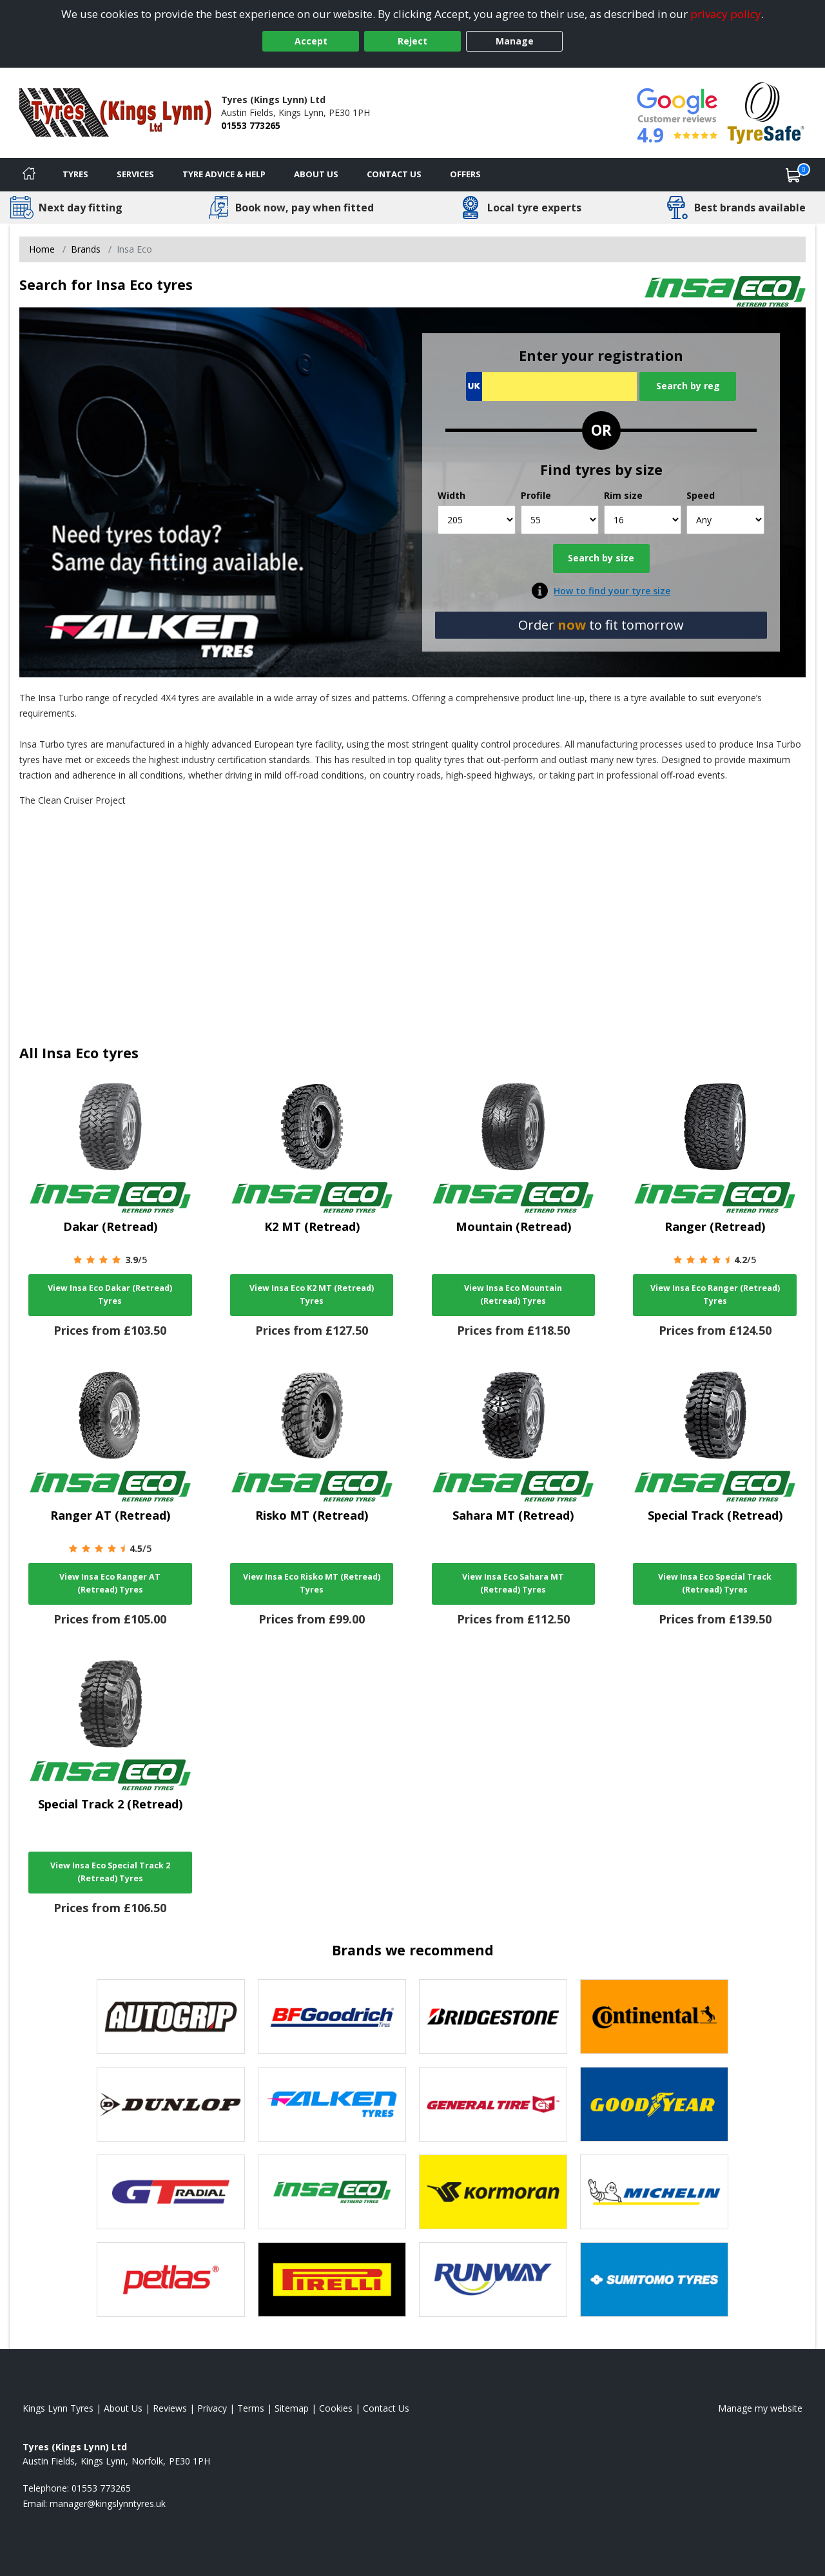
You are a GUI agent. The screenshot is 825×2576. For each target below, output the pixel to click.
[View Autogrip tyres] (171, 2016)
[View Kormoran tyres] (493, 2192)
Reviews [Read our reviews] (170, 2408)
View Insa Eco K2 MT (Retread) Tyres (311, 1294)
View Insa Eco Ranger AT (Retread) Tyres (109, 1583)
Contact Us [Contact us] (394, 174)
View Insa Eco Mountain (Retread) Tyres (513, 1294)
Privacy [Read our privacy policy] (212, 2408)
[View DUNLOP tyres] (171, 2104)
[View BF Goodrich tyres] (332, 2016)
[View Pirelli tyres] (332, 2279)
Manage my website (760, 2408)
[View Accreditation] (766, 112)
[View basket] (793, 174)
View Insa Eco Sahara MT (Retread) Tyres (513, 1583)
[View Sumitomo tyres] (654, 2279)
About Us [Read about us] (123, 2408)
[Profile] (560, 519)
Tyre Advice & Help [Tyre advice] (224, 174)
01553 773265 (250, 125)
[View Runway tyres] (493, 2279)
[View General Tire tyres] (493, 2104)
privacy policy (725, 13)
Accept (311, 41)
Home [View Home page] (42, 249)
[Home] (29, 174)
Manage (515, 41)
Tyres (75, 174)
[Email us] (108, 2503)
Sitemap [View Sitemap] (292, 2408)
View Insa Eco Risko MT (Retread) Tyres (311, 1583)
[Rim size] (643, 519)
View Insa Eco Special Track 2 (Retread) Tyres (110, 1872)
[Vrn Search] (551, 386)
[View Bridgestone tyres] (493, 2016)
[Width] (477, 519)
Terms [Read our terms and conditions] (250, 2408)
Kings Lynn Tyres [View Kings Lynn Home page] (58, 2408)
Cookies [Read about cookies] (336, 2408)
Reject (412, 41)
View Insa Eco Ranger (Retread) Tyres (715, 1294)
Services (135, 174)
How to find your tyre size (612, 591)
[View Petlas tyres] (171, 2279)
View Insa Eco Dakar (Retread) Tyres (110, 1294)
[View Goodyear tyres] (654, 2104)
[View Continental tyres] (654, 2016)
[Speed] (725, 519)
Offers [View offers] (465, 174)
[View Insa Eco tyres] (332, 2192)
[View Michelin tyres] (654, 2192)
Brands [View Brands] (86, 249)
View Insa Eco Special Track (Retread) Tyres (715, 1583)
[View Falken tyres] (332, 2104)
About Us (316, 174)
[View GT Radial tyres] (171, 2192)
